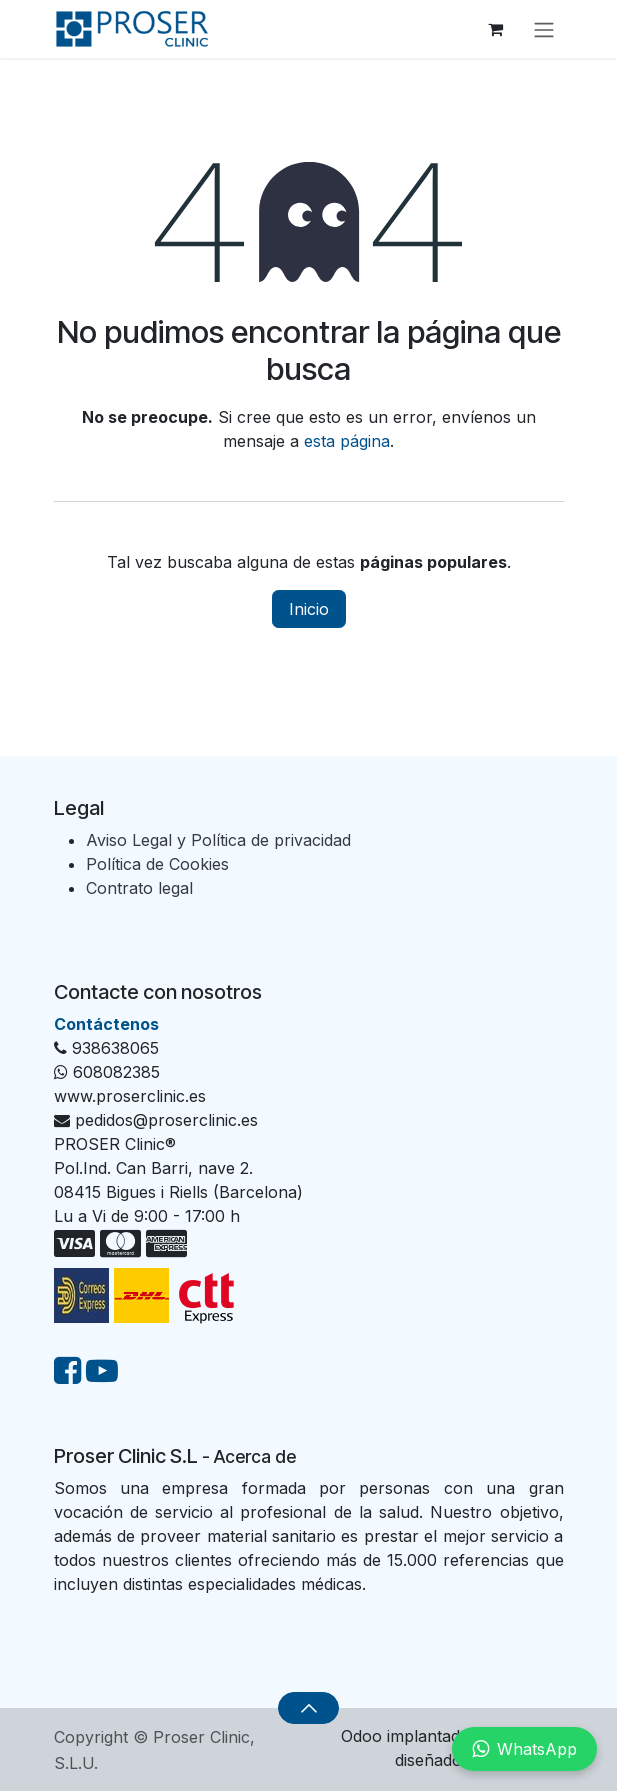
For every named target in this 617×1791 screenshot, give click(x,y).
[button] (308, 1708)
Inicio (309, 609)
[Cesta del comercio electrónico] (496, 29)
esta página (347, 441)
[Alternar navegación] (544, 29)
